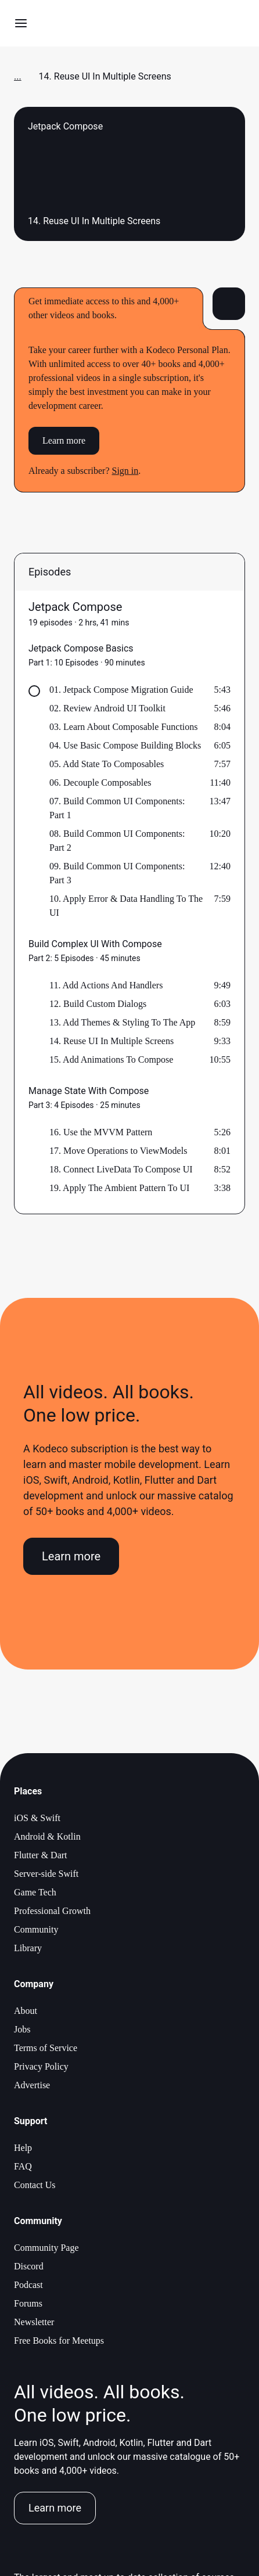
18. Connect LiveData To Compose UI (121, 1169)
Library (28, 1948)
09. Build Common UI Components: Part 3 (117, 873)
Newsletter (34, 2322)
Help (23, 2148)
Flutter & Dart (40, 1855)
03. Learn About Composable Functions (123, 727)
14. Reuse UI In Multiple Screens (111, 1041)
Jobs (22, 2029)
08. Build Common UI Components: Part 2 (117, 840)
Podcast (28, 2285)
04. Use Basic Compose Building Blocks (125, 745)
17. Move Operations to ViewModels (118, 1151)
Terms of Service (45, 2048)
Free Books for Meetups (59, 2340)
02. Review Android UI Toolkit (107, 708)
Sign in (125, 471)
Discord (29, 2266)
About (25, 2011)
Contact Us (35, 2185)
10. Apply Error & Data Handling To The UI (126, 906)
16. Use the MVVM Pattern (100, 1132)
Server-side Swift (46, 1874)
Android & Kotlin (47, 1836)
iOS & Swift (37, 1818)
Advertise (32, 2085)
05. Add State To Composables (106, 764)
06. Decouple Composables (100, 782)
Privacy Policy (41, 2066)
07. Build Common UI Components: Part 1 (117, 808)
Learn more (63, 440)
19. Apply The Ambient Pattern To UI (119, 1188)
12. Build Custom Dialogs (97, 1004)
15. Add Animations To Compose (111, 1059)
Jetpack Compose (75, 607)
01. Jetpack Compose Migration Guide (121, 690)
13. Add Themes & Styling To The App (122, 1022)
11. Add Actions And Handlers (106, 985)
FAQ (23, 2166)
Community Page (46, 2248)
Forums (28, 2303)
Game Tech (35, 1892)
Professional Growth (52, 1911)
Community (36, 1929)
